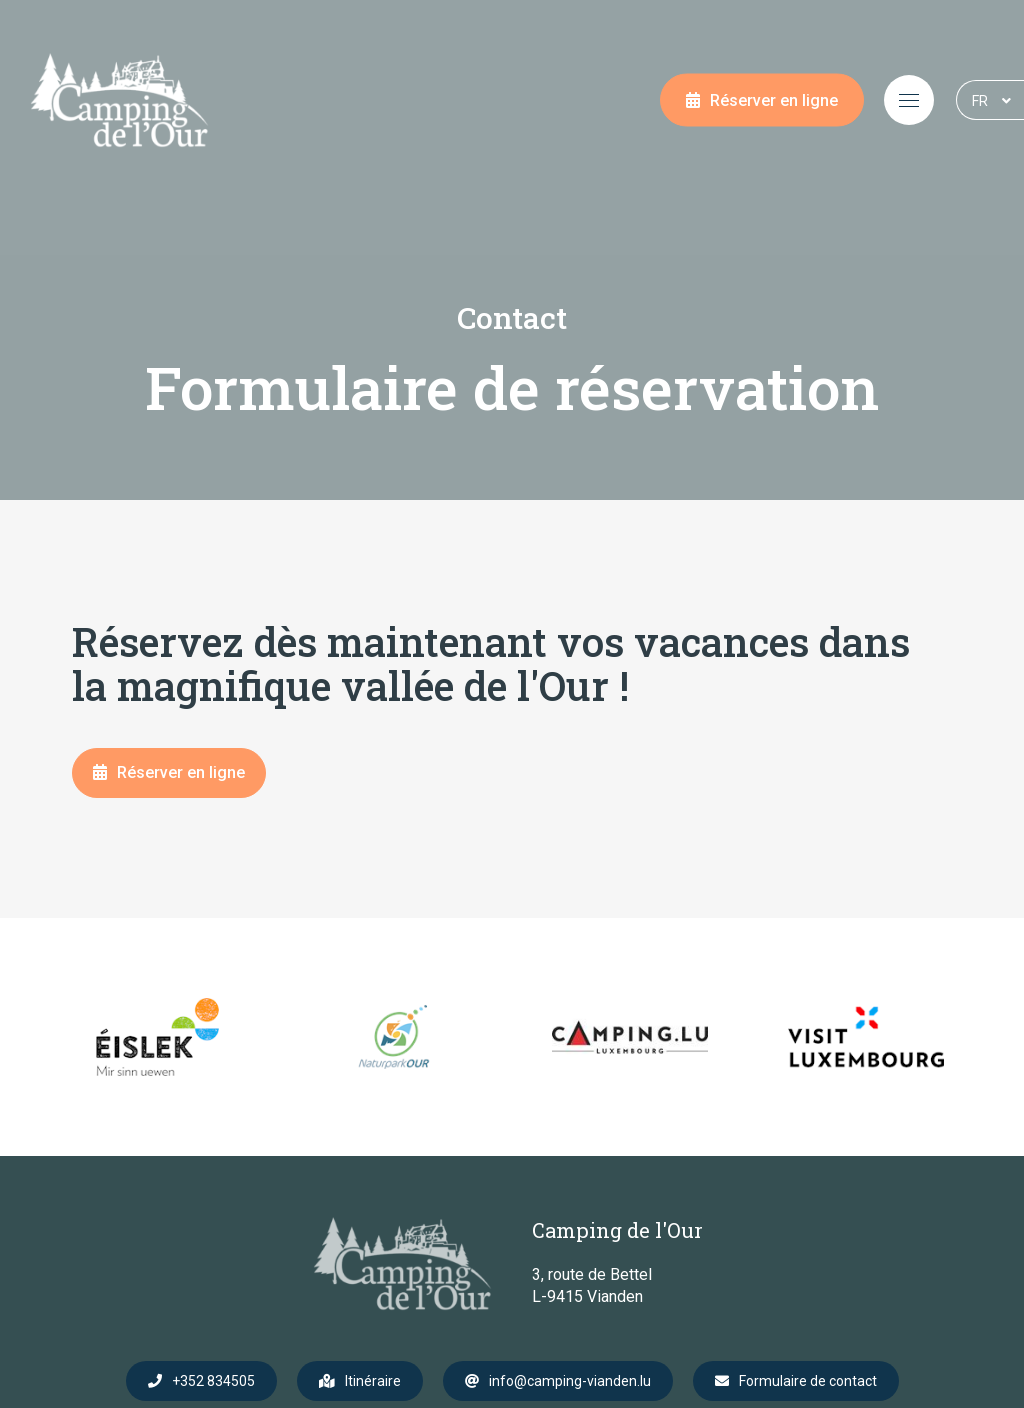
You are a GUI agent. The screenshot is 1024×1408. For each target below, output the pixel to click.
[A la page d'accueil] (119, 100)
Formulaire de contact (808, 1381)
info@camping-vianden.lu (570, 1381)
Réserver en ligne (774, 100)
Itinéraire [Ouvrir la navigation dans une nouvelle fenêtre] (373, 1381)
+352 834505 (213, 1381)
